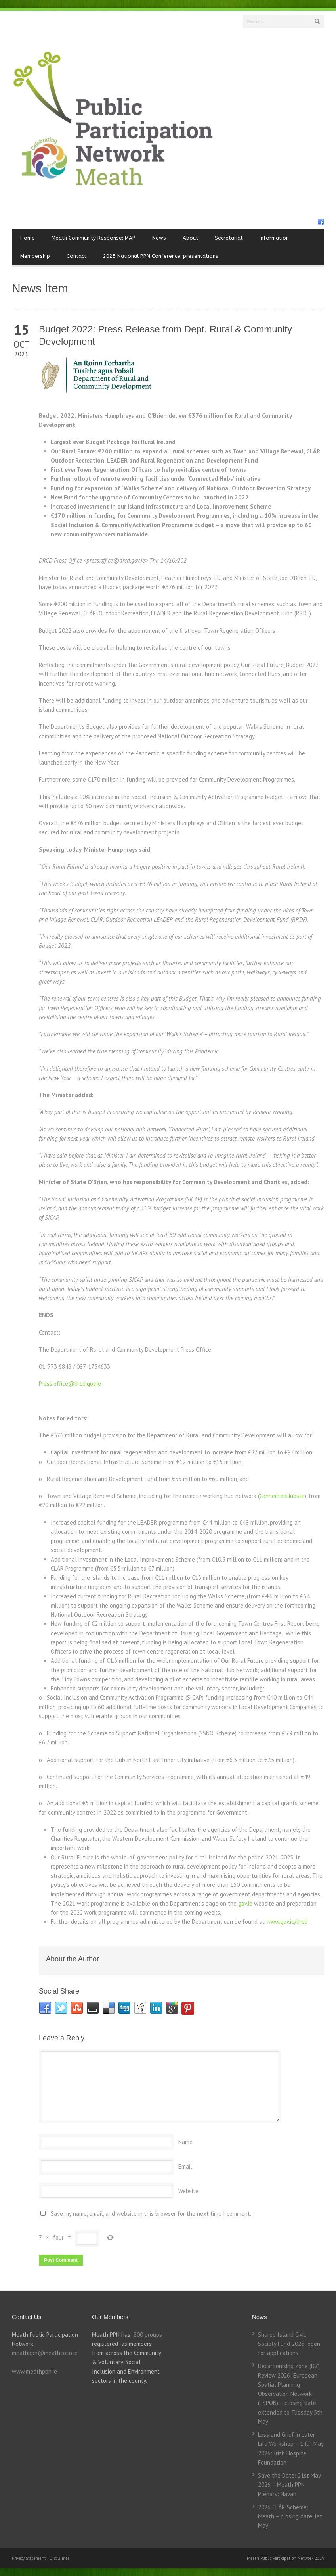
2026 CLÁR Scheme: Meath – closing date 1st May (290, 2516)
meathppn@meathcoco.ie (45, 2353)
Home (27, 238)
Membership (35, 256)
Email (185, 2166)
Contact (76, 256)
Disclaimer (59, 2558)
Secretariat (229, 238)
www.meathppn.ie (34, 2371)
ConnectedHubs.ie (282, 1496)
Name (185, 2142)
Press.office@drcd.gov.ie (70, 1383)
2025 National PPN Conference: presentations (160, 256)
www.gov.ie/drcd (286, 1921)
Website (188, 2191)
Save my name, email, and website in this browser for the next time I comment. (151, 2213)
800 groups (148, 2334)
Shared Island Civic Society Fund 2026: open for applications (289, 2344)
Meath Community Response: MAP (94, 238)
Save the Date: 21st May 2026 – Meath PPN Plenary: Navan (289, 2485)
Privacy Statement (29, 2558)
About (190, 238)
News (159, 238)
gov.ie (245, 1903)
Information (274, 238)
